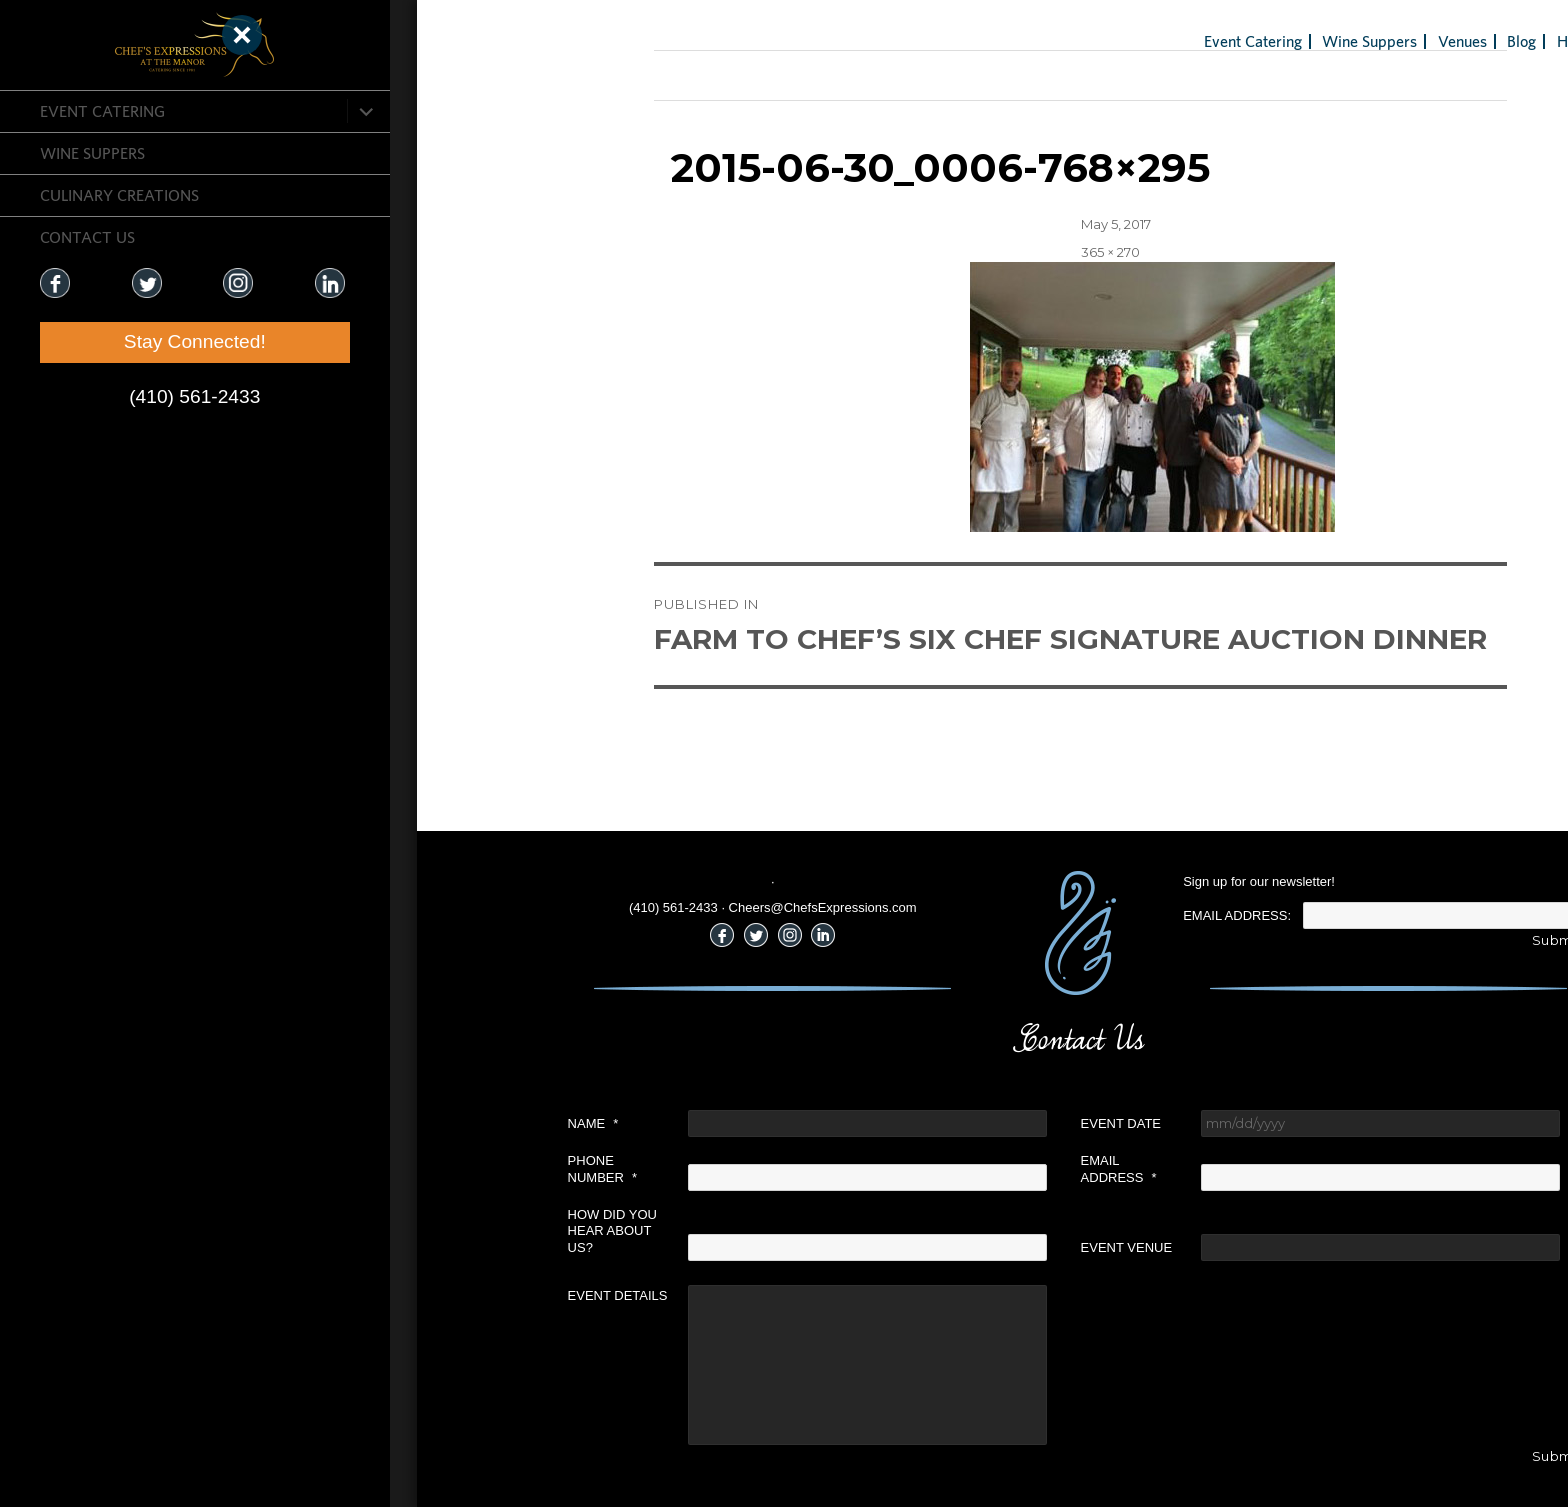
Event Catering (102, 111)
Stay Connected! (120, 341)
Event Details (441, 1295)
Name (416, 1123)
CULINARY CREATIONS (119, 195)
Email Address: (1061, 915)
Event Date (944, 1123)
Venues (1285, 41)
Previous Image (528, 75)
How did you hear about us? (435, 1231)
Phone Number (425, 1169)
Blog (1345, 41)
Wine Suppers (92, 153)
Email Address (942, 1169)
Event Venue (950, 1247)
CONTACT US (87, 237)
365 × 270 (933, 252)
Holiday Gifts (1424, 41)
